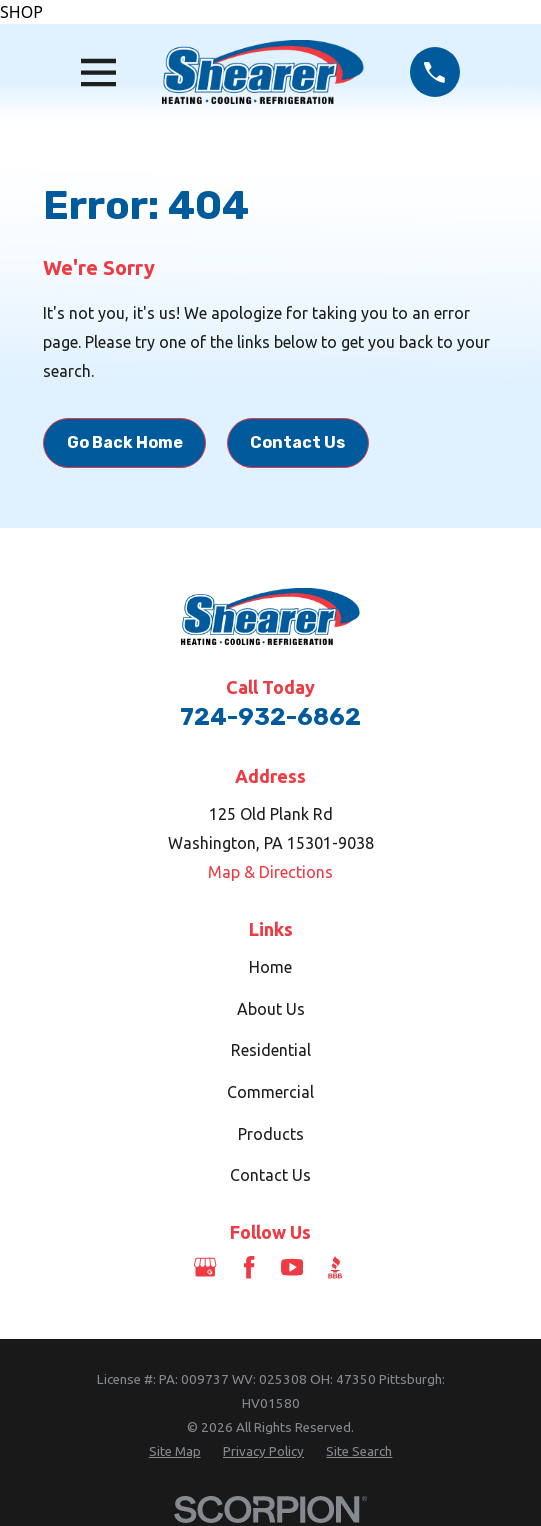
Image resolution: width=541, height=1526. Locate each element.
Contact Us (297, 442)
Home (270, 967)
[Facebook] (249, 1267)
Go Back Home (125, 442)
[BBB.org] (335, 1267)
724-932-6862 (270, 717)
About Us (271, 1009)
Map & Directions (270, 872)
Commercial (270, 1092)
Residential (271, 1050)
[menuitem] (175, 1452)
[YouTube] (292, 1267)
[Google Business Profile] (205, 1267)
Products (271, 1134)
